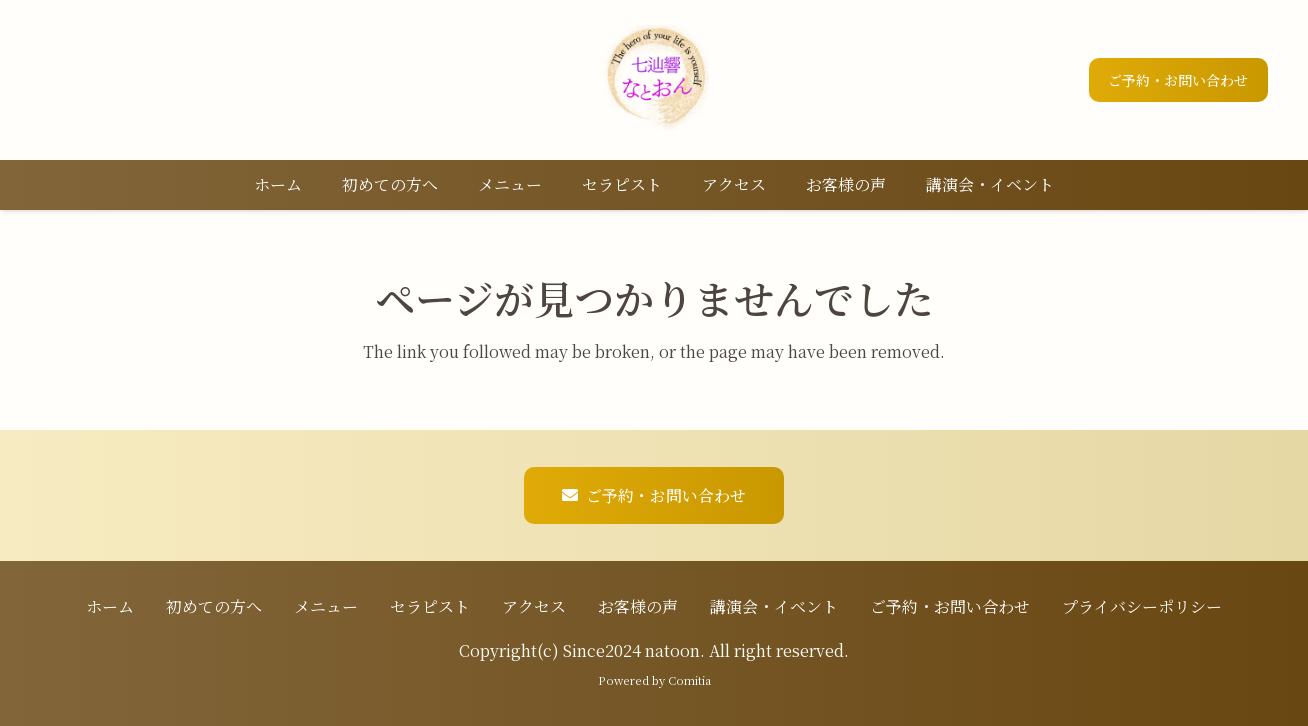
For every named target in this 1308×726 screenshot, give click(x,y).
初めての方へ (214, 606)
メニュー (326, 606)
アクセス (534, 606)
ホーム (110, 606)
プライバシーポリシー (1142, 606)
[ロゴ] (654, 80)
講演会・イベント (774, 606)
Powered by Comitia (654, 680)
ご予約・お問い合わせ (950, 606)
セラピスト (430, 606)
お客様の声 (638, 606)
